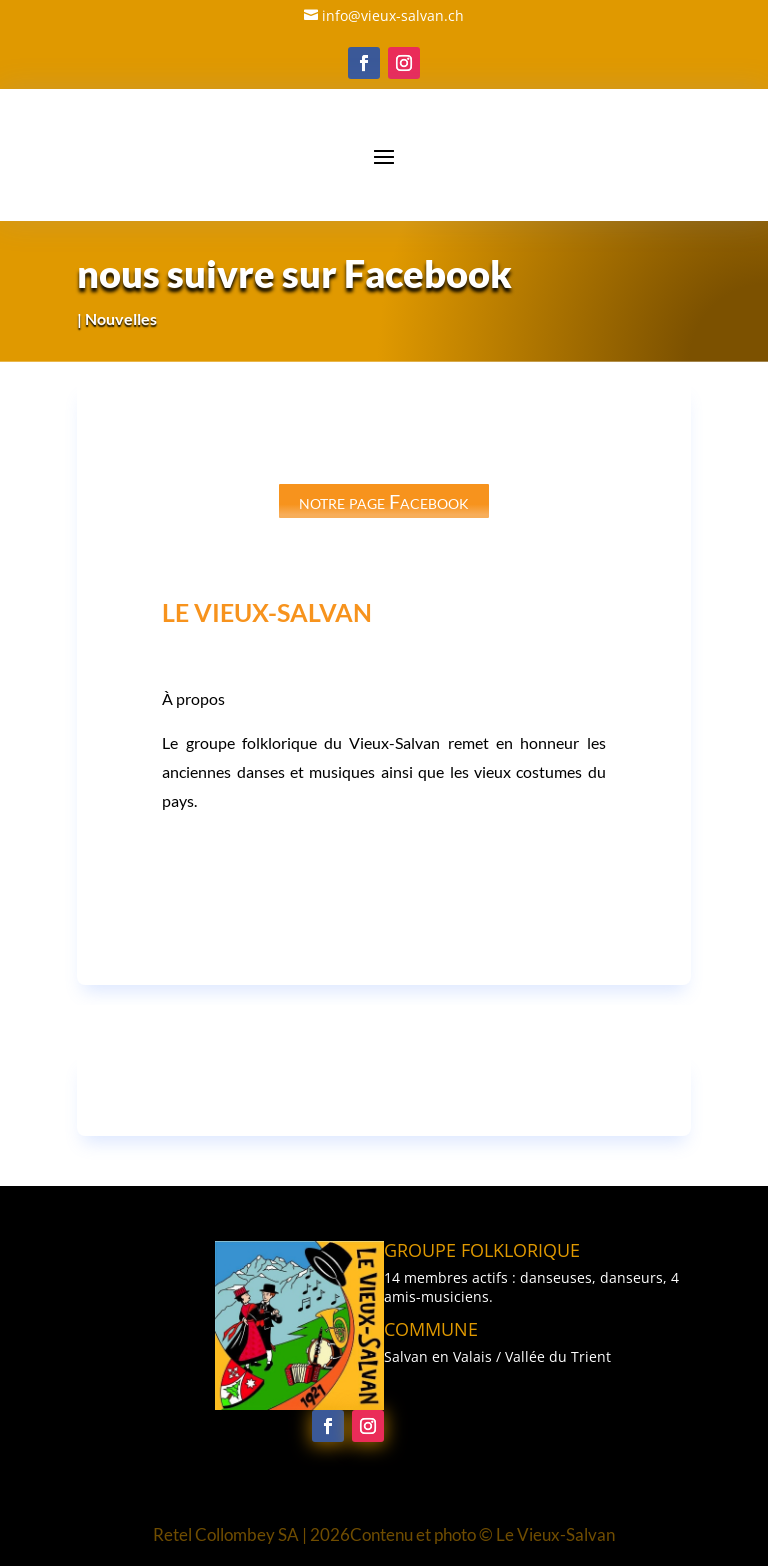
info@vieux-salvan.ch (393, 15)
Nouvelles (121, 318)
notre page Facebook (384, 501)
